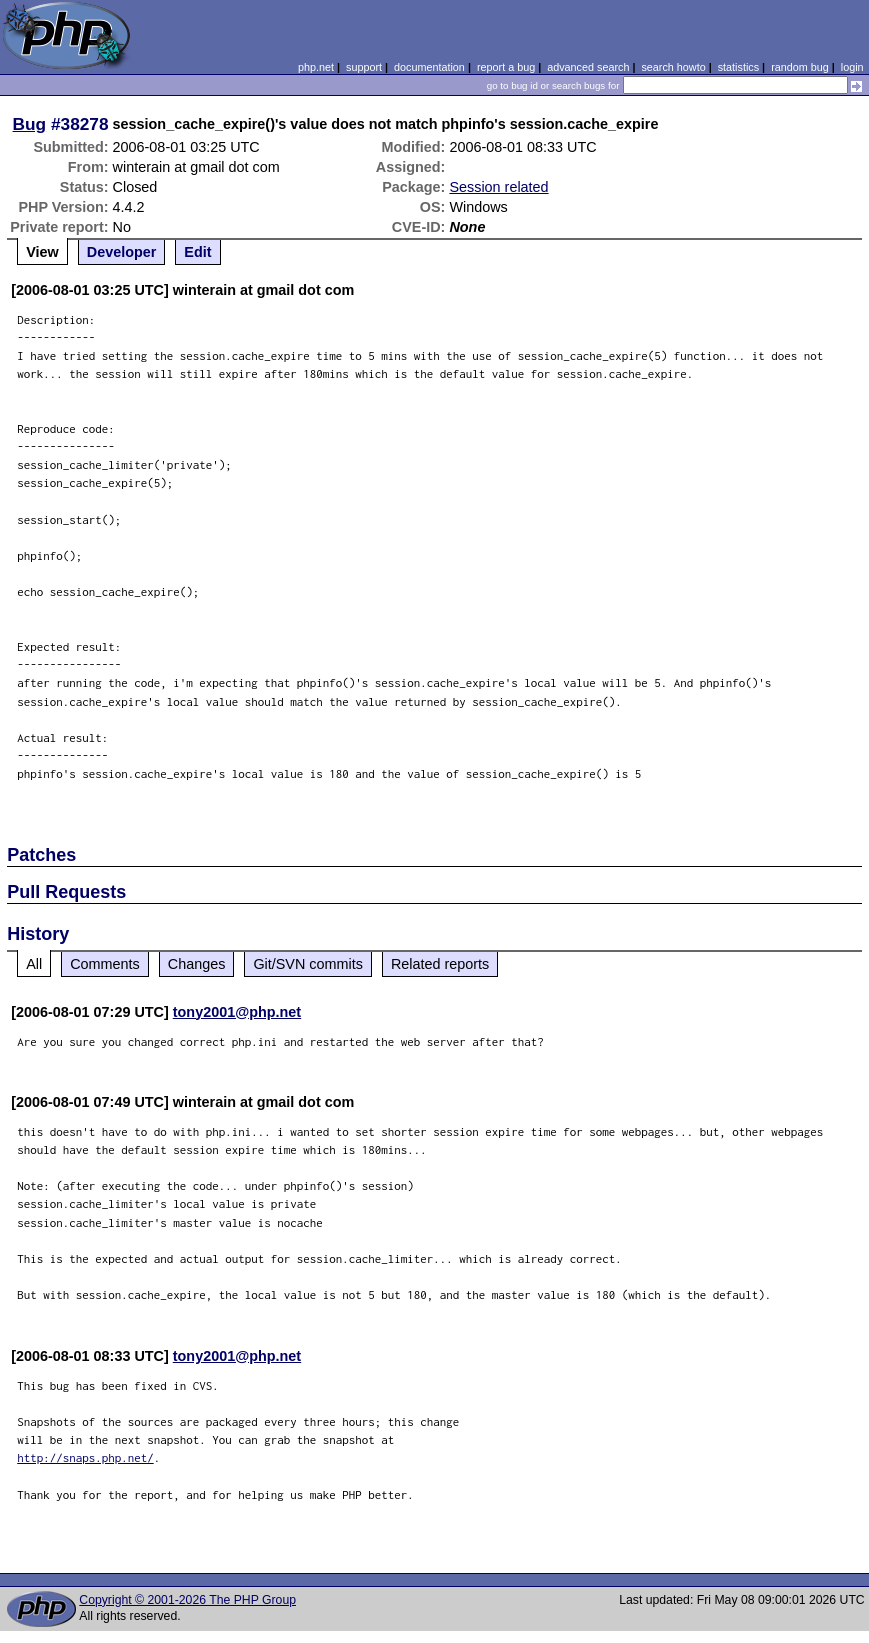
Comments (105, 964)
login (852, 67)
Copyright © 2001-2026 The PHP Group (187, 1600)
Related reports (440, 964)
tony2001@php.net (237, 1012)
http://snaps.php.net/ (85, 1457)
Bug (30, 124)
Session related (498, 187)
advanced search (588, 67)
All (34, 964)
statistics (738, 67)
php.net (316, 67)
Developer (122, 252)
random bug (800, 67)
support (364, 67)
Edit (197, 252)
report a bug (506, 67)
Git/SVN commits (308, 964)
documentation (429, 67)
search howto (673, 67)
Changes (197, 964)
